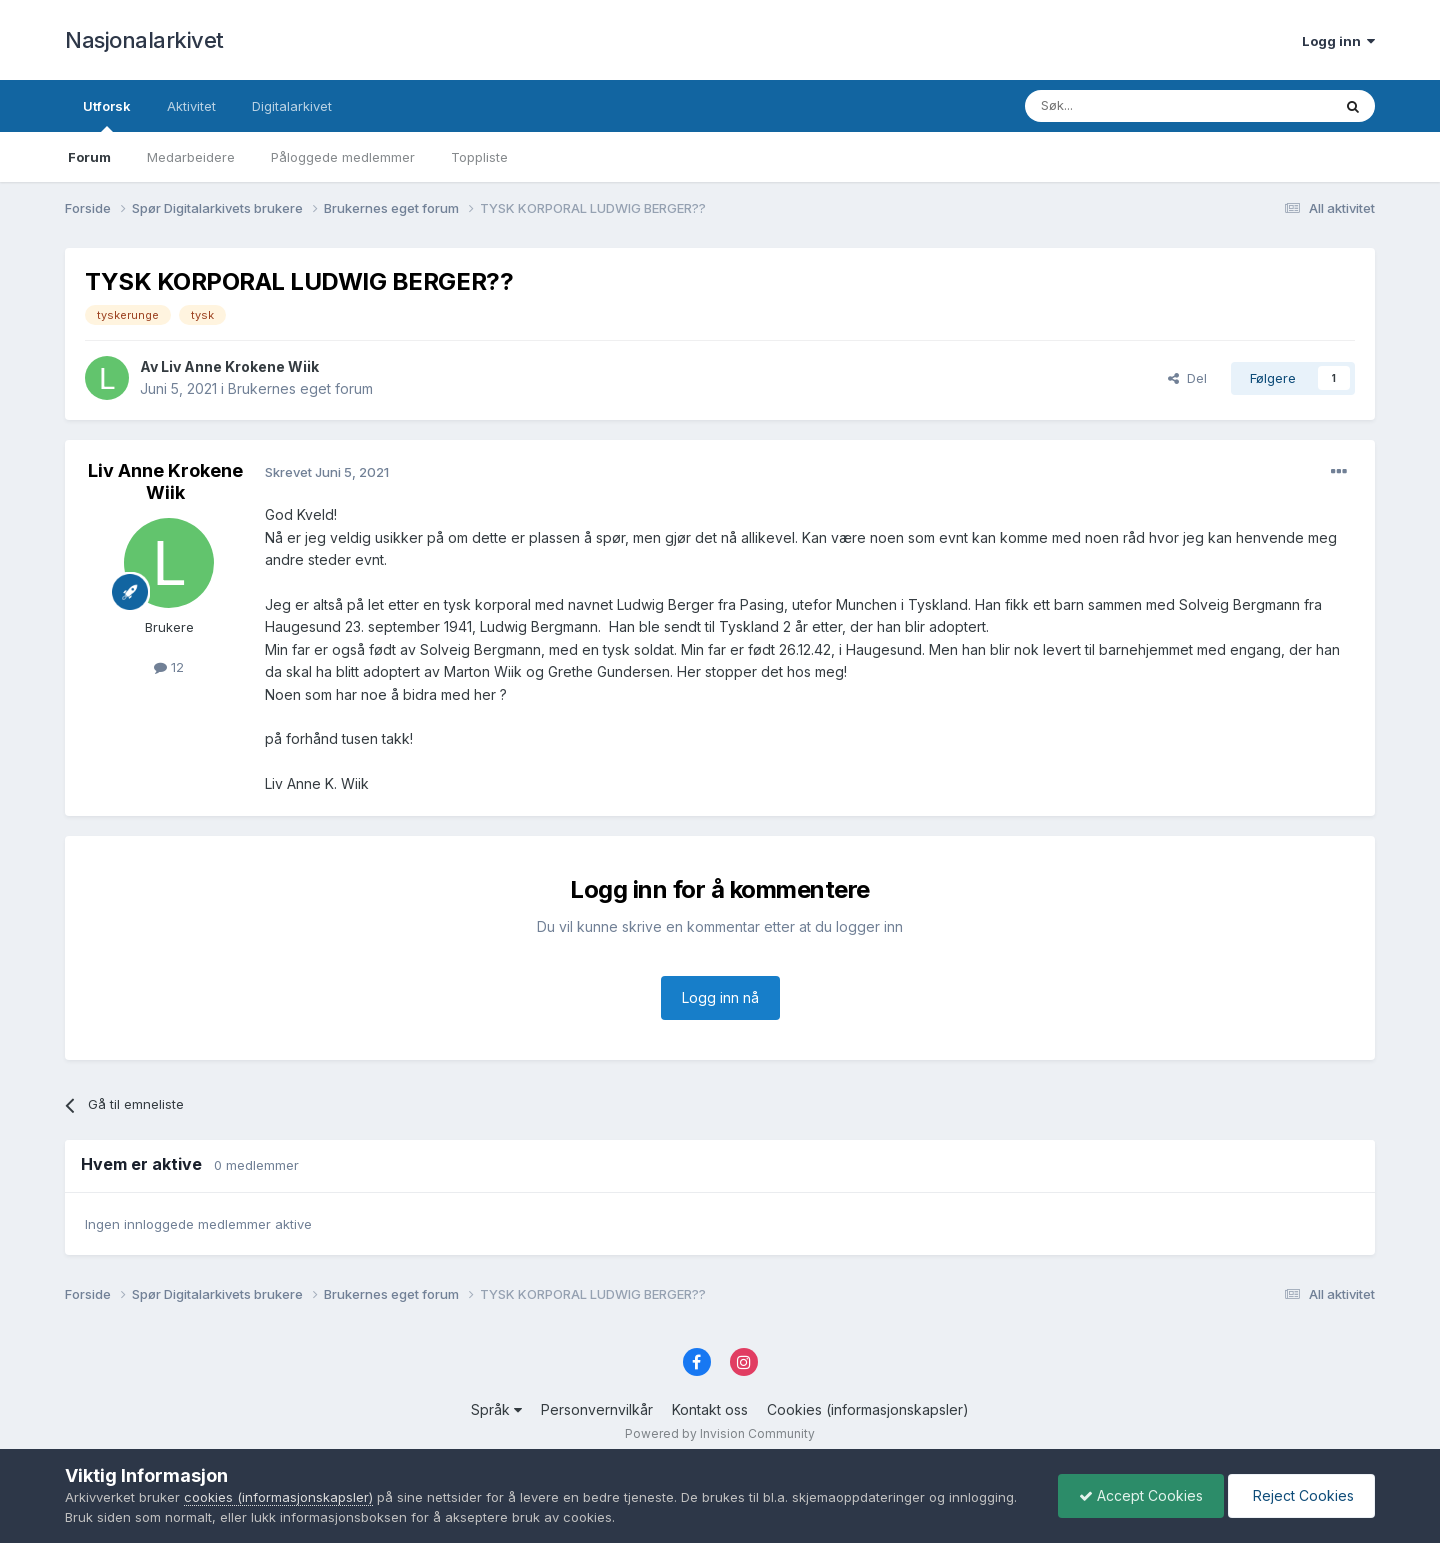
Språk (496, 1409)
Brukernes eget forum (300, 388)
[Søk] (1124, 106)
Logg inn (1338, 41)
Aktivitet (191, 106)
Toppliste (479, 157)
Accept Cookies (1141, 1495)
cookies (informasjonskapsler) (278, 1497)
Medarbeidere (191, 157)
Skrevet (327, 472)
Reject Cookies (1301, 1495)
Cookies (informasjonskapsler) (868, 1409)
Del (1187, 378)
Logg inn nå (720, 997)
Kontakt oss (710, 1409)
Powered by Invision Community (720, 1433)
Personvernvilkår (597, 1409)
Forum (89, 157)
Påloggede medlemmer (343, 157)
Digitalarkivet (292, 106)
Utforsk (107, 115)
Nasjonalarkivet (144, 40)
